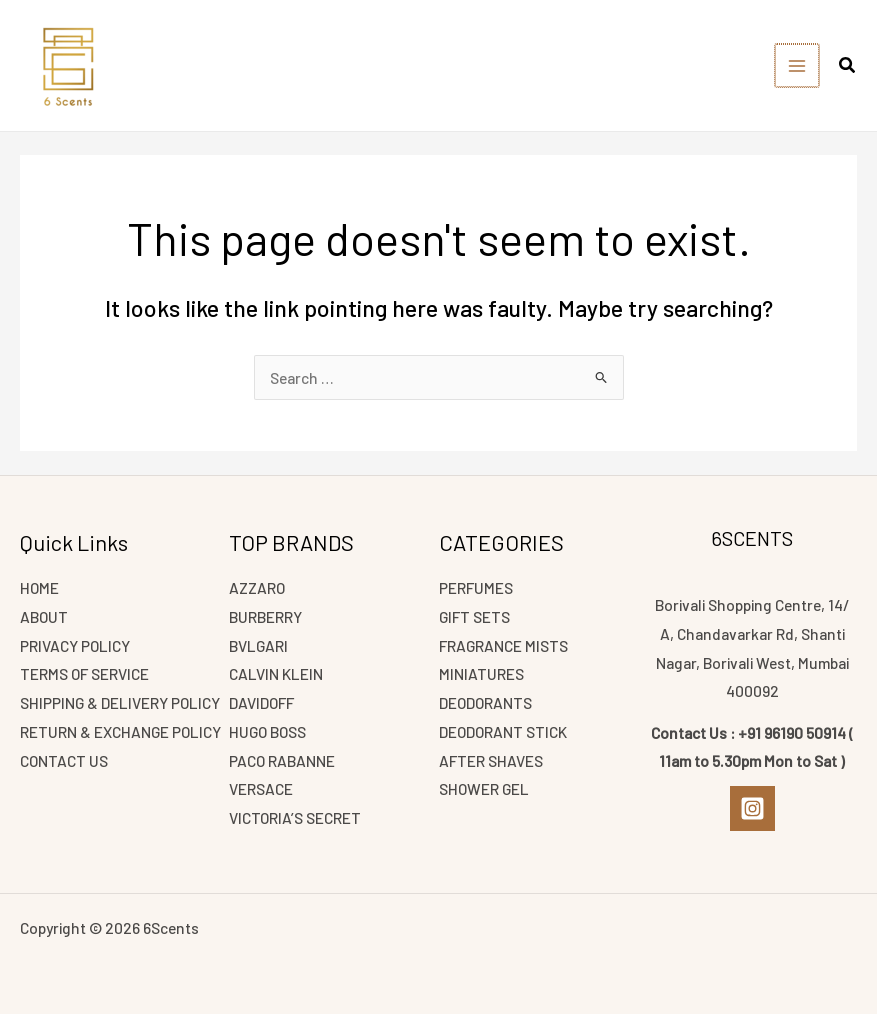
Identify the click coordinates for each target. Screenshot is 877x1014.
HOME (39, 587)
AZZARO (257, 587)
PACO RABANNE (282, 760)
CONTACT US (64, 760)
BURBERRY (265, 616)
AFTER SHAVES (491, 760)
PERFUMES (476, 587)
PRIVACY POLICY (75, 645)
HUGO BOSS (267, 731)
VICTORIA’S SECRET (295, 817)
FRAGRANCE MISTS (503, 645)
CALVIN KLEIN (276, 673)
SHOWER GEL (484, 788)
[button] (848, 67)
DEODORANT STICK (503, 731)
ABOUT (44, 616)
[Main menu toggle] (798, 66)
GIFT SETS (474, 616)
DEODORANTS (485, 702)
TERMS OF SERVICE (84, 673)
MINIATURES (481, 673)
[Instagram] (752, 808)
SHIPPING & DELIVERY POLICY (120, 702)
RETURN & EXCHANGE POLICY (120, 731)
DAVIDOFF (261, 702)
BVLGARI (258, 645)
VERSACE (261, 788)
